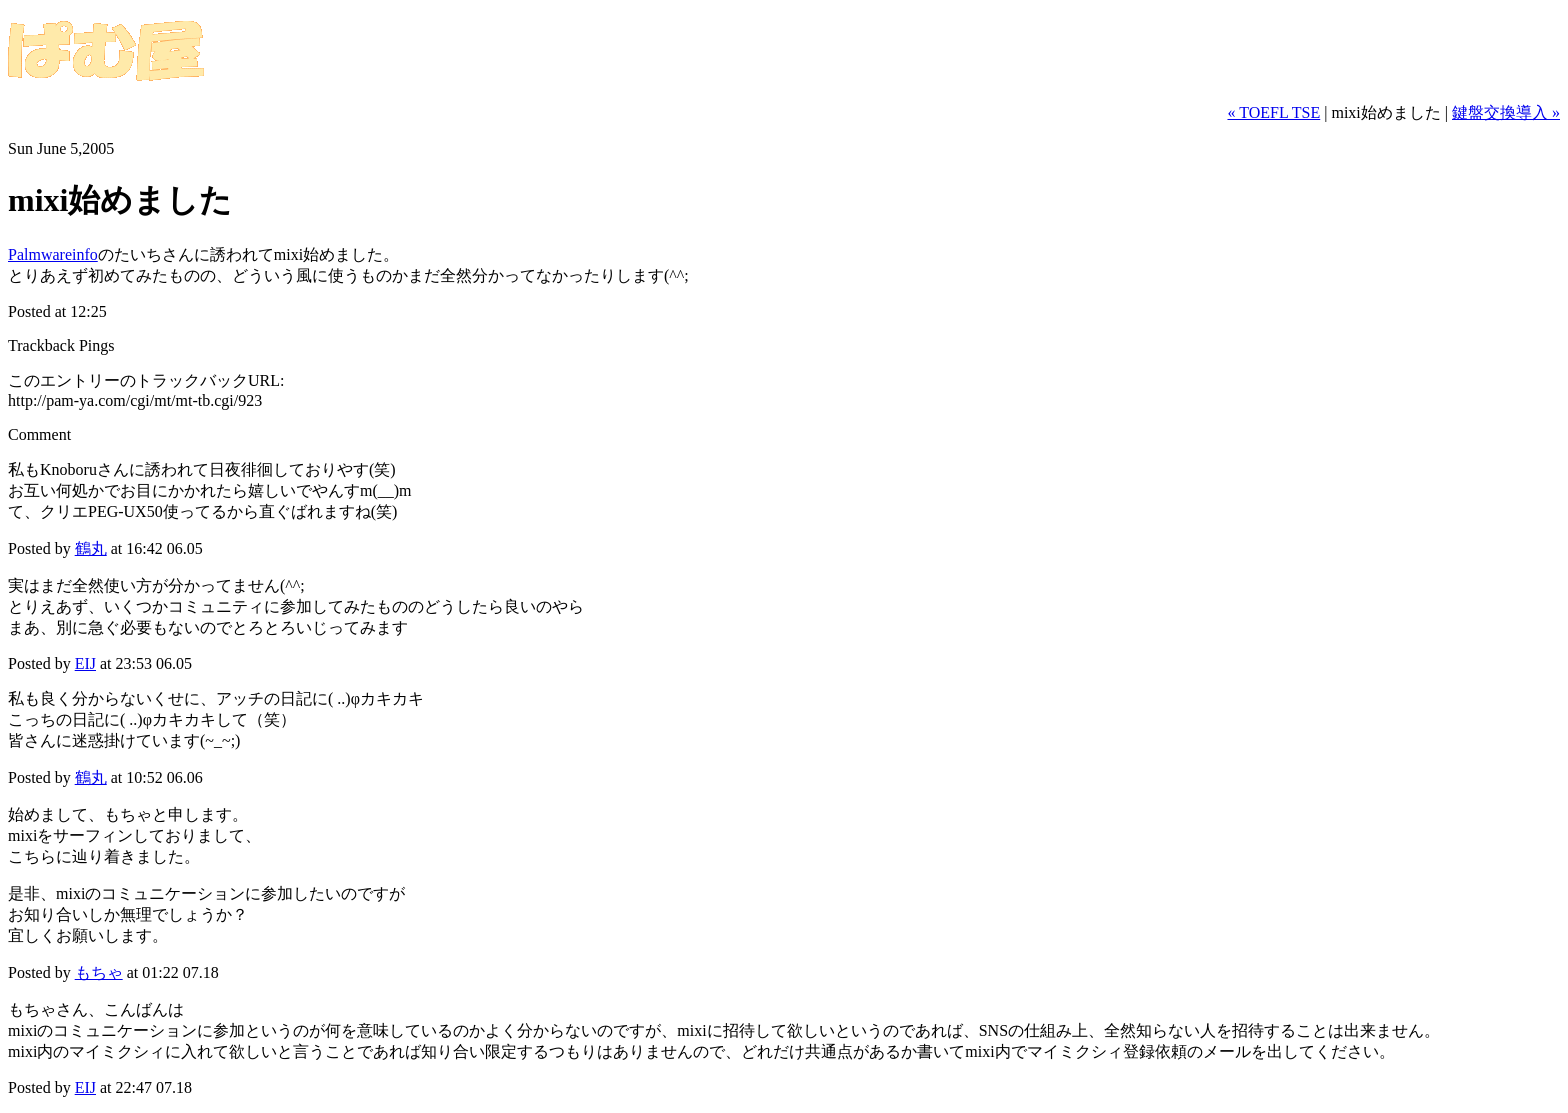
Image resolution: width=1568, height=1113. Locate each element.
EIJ (85, 663)
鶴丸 (91, 548)
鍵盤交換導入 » (1506, 112)
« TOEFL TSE (1273, 112)
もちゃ (99, 972)
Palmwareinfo (53, 254)
